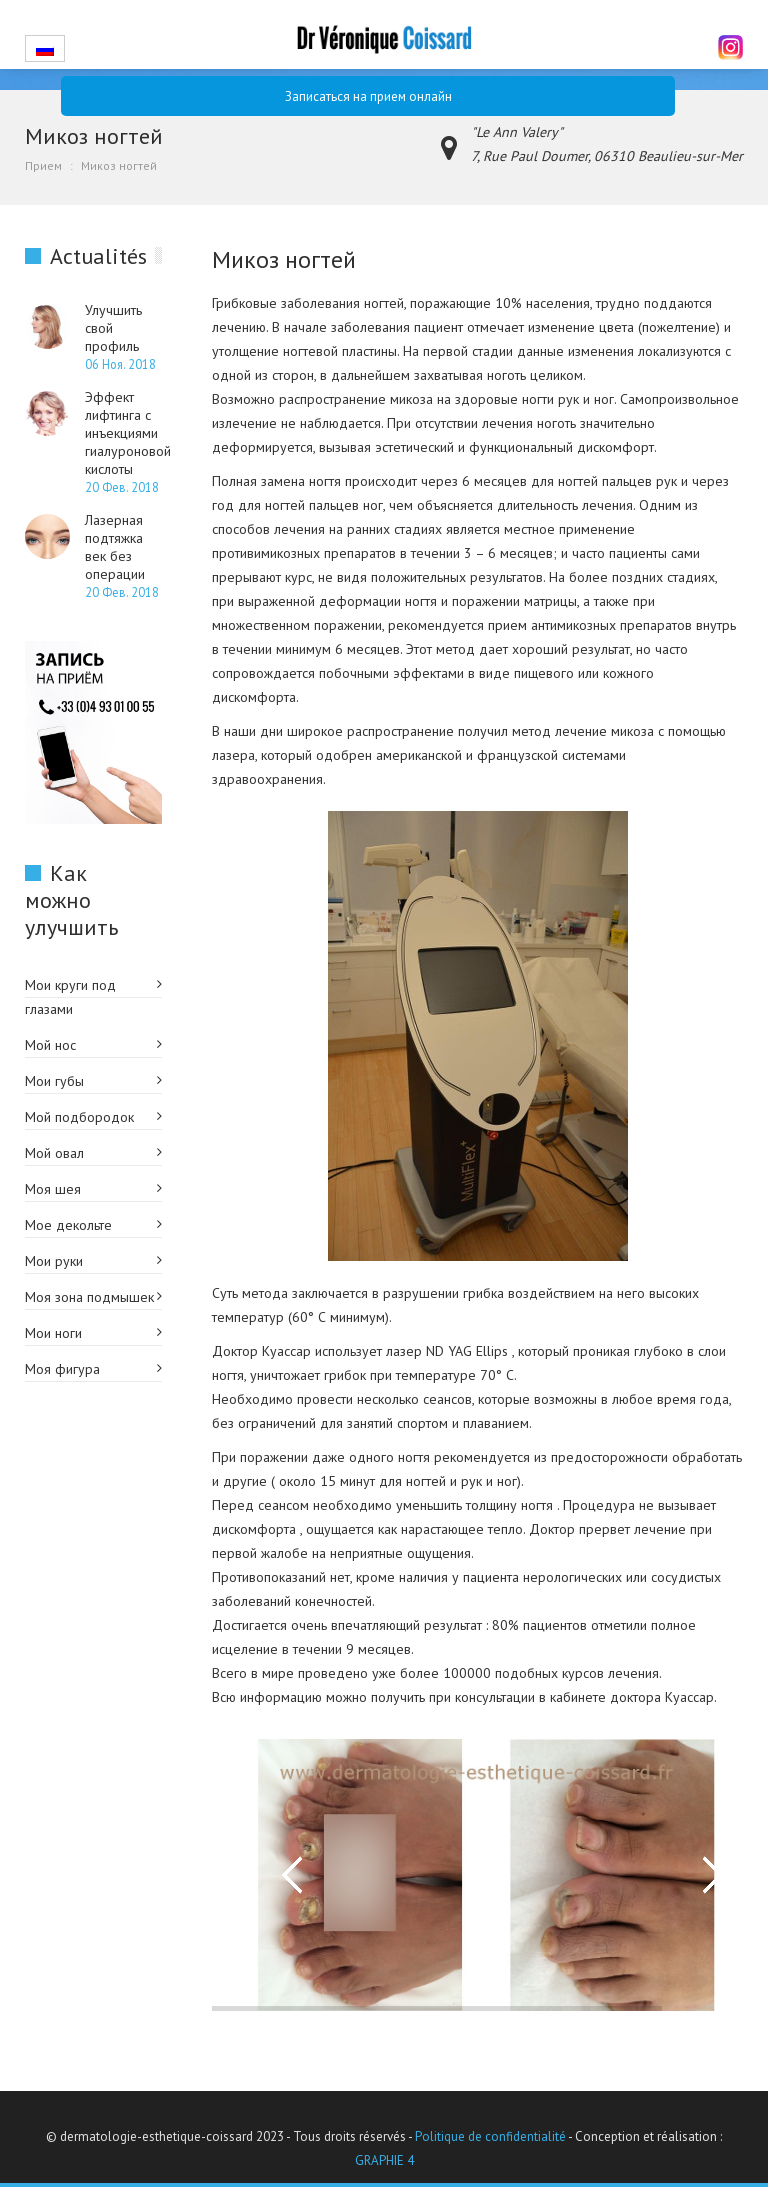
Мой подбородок (79, 1117)
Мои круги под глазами (70, 997)
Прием (43, 165)
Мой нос (50, 1045)
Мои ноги (53, 1333)
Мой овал (54, 1153)
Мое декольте (68, 1225)
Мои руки (54, 1261)
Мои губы (54, 1081)
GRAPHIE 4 (384, 2160)
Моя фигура (62, 1369)
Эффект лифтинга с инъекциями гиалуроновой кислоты (128, 433)
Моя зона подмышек (89, 1297)
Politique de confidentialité (490, 2136)
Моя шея (53, 1189)
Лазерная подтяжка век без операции (115, 547)
